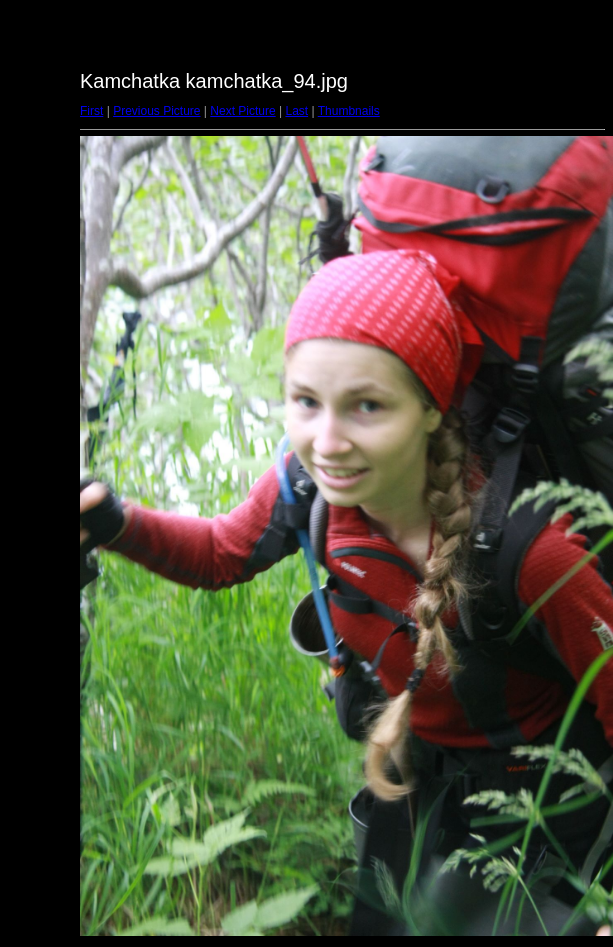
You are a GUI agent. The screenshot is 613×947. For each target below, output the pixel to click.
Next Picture (242, 111)
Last (296, 111)
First (91, 111)
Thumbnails (349, 111)
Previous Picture (156, 111)
